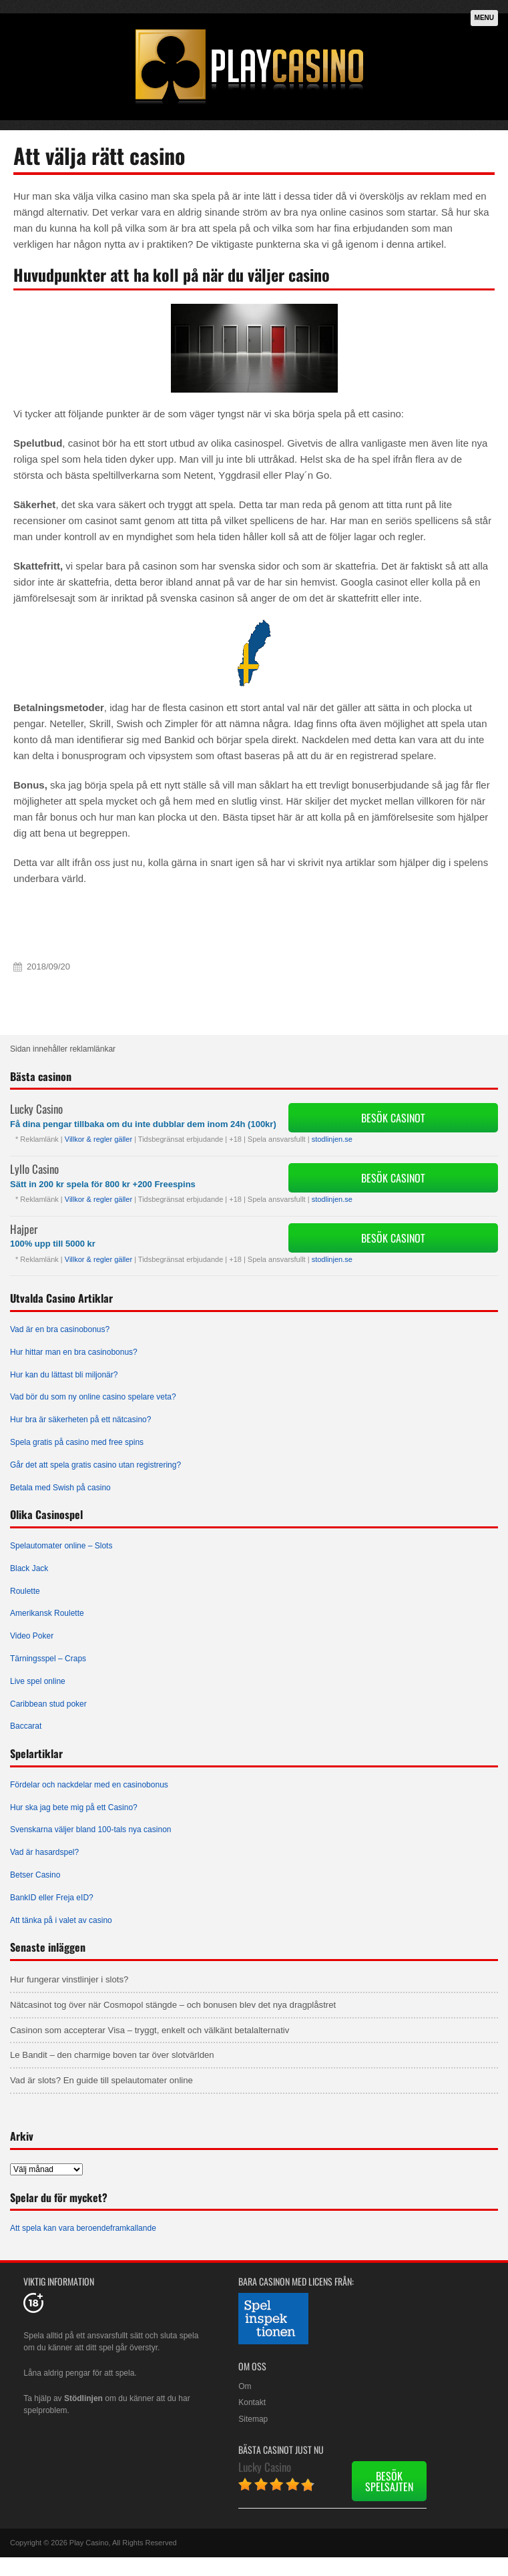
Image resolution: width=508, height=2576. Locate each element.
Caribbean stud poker (48, 1704)
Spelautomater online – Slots (61, 1545)
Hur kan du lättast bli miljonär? (63, 1374)
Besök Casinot (393, 1118)
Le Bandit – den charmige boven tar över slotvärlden (112, 2055)
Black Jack (29, 1568)
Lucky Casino (36, 1108)
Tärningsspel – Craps (48, 1658)
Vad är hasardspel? (44, 1852)
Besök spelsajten (389, 2481)
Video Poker (31, 1636)
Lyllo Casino (34, 1168)
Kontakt (252, 2402)
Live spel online (37, 1681)
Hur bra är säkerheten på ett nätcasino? (80, 1419)
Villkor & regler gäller (98, 1139)
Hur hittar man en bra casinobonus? (74, 1352)
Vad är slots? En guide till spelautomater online (101, 2080)
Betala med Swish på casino (60, 1487)
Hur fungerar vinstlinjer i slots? (69, 1979)
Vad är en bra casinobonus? (59, 1329)
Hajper (23, 1229)
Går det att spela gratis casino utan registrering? (95, 1465)
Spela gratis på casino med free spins (77, 1442)
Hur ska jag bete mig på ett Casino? (74, 1807)
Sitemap (253, 2419)
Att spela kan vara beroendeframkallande (83, 2228)
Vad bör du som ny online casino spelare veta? (93, 1397)
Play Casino (89, 2543)
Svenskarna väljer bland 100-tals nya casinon (90, 1829)
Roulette (25, 1591)
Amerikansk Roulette (47, 1613)
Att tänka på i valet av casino (61, 1920)
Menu (484, 17)
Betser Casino (35, 1875)
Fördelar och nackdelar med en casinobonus (89, 1784)
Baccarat (25, 1726)
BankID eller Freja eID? (51, 1897)
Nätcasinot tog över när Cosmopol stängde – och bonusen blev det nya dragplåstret (173, 2005)
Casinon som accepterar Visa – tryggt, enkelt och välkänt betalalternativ (149, 2030)
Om (244, 2386)
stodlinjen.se (332, 1139)
